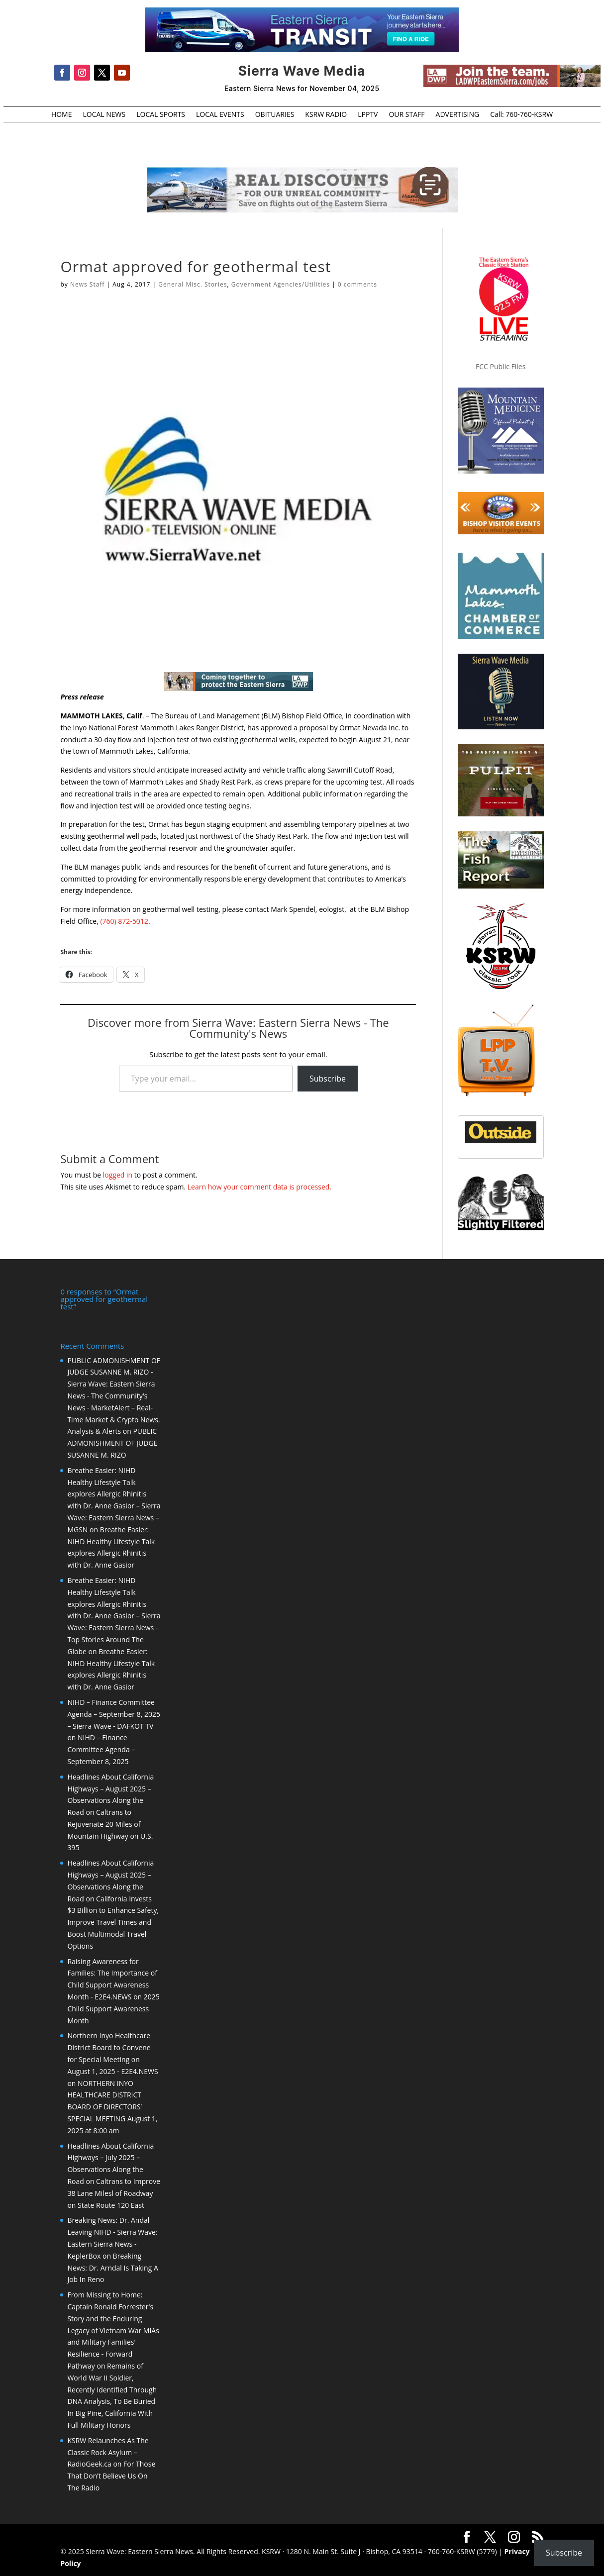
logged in (117, 1175)
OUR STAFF (406, 115)
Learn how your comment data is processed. (259, 1186)
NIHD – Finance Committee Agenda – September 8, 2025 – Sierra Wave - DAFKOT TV (113, 1713)
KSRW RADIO (326, 115)
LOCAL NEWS (104, 115)
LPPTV (368, 115)
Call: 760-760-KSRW (521, 115)
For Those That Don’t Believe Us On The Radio (111, 2474)
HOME (61, 115)
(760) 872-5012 (124, 921)
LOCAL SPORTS (160, 115)
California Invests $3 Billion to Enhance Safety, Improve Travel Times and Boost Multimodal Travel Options (113, 1921)
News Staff (87, 284)
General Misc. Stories (192, 284)
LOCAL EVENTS (220, 115)
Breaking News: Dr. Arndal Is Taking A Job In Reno (112, 2266)
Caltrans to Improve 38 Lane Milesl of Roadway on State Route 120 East (113, 2192)
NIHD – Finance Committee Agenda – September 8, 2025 (101, 1748)
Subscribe (327, 1078)
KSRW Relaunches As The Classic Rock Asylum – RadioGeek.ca (107, 2451)
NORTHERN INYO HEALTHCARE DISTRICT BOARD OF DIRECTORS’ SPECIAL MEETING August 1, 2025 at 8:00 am (112, 2106)
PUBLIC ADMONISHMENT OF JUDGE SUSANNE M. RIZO (112, 1442)
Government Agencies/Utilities (280, 284)
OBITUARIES (275, 115)
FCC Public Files (500, 366)
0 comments (357, 284)
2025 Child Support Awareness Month (113, 2007)
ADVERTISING (458, 115)
